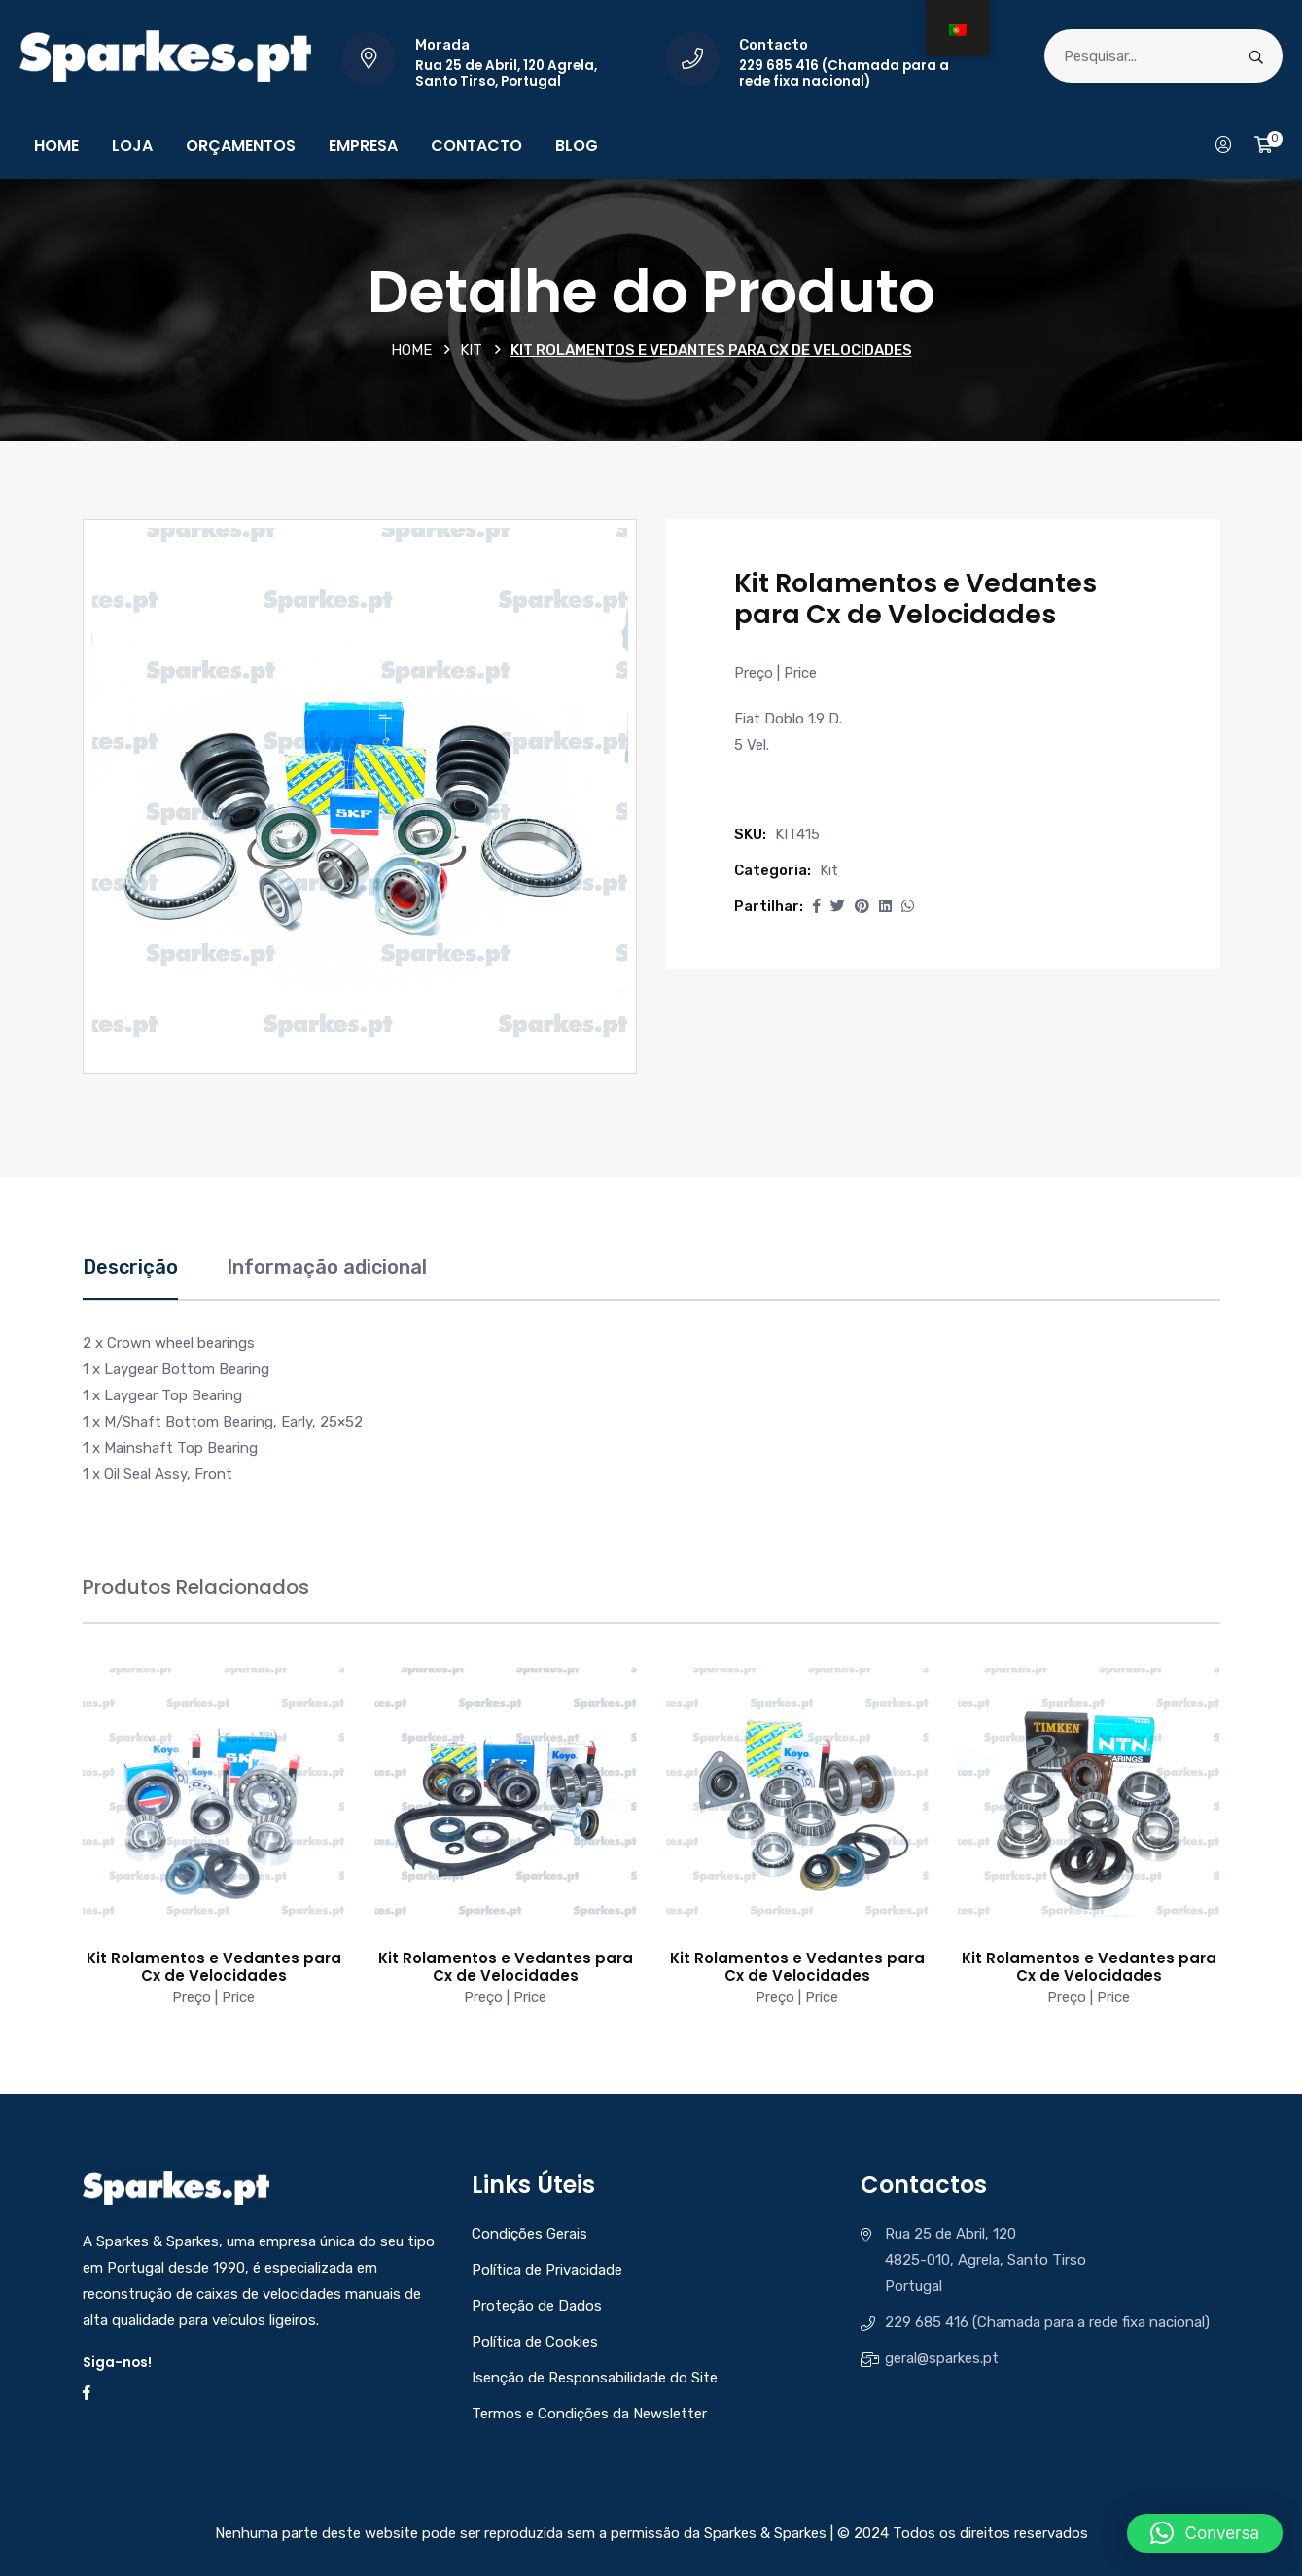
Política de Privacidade (547, 2269)
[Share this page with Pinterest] (862, 906)
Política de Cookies (535, 2341)
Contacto (476, 145)
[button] (817, 906)
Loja (132, 145)
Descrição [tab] (130, 1267)
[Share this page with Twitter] (837, 906)
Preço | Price (775, 673)
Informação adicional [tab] (327, 1267)
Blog (576, 145)
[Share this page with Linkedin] (885, 906)
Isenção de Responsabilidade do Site (595, 2377)
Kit (471, 350)
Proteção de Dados (537, 2305)
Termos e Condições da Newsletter (589, 2413)
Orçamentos (241, 145)
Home (56, 145)
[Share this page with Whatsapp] (907, 906)
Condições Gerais (529, 2233)
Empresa (363, 145)
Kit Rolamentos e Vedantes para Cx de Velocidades (214, 1967)
